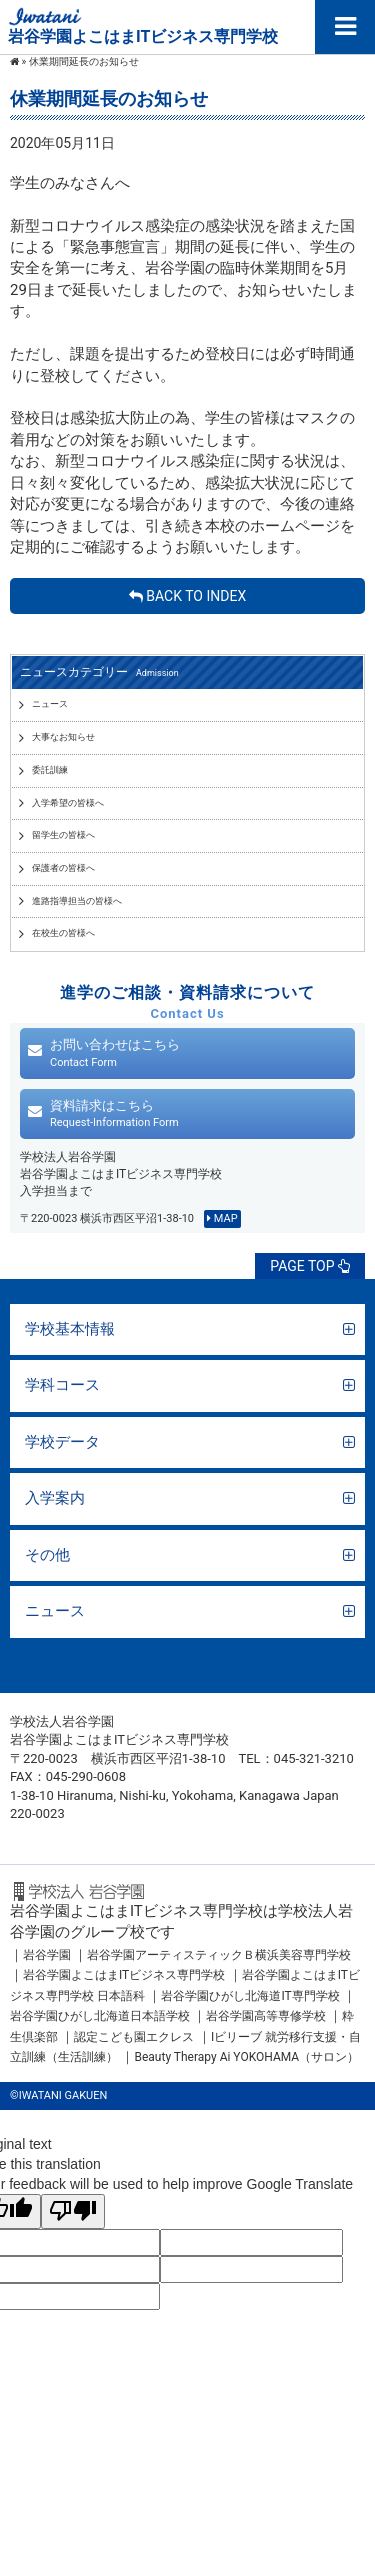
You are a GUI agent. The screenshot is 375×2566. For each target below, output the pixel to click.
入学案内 (55, 1498)
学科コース (62, 1385)
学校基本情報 (70, 1329)
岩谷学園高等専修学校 (267, 2016)
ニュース (55, 1611)
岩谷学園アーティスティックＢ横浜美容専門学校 (219, 1955)
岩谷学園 (47, 1955)
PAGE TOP (310, 1266)
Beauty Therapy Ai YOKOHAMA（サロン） (246, 2057)
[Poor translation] (73, 2211)
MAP (222, 1218)
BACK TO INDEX (187, 596)
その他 (47, 1555)
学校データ (62, 1442)
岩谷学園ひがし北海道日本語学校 (100, 2016)
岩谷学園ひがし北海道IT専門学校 (250, 1996)
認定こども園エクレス (134, 2037)
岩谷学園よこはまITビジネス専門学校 (124, 1975)
